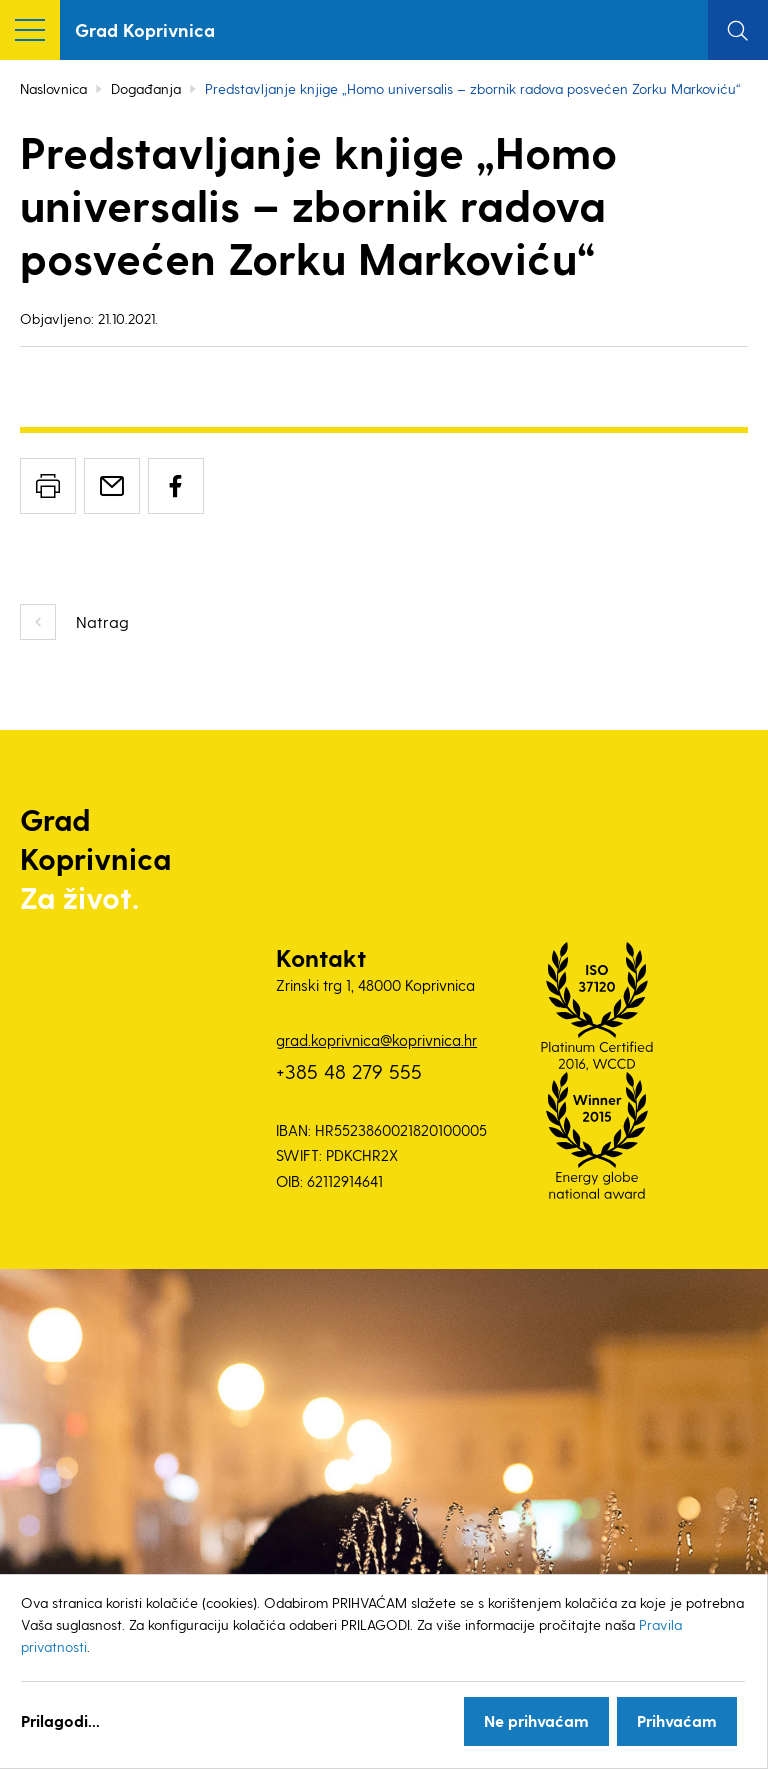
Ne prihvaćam (536, 1720)
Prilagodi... (60, 1720)
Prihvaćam (677, 1720)
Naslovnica (53, 88)
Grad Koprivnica (145, 29)
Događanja (146, 88)
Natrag (102, 621)
